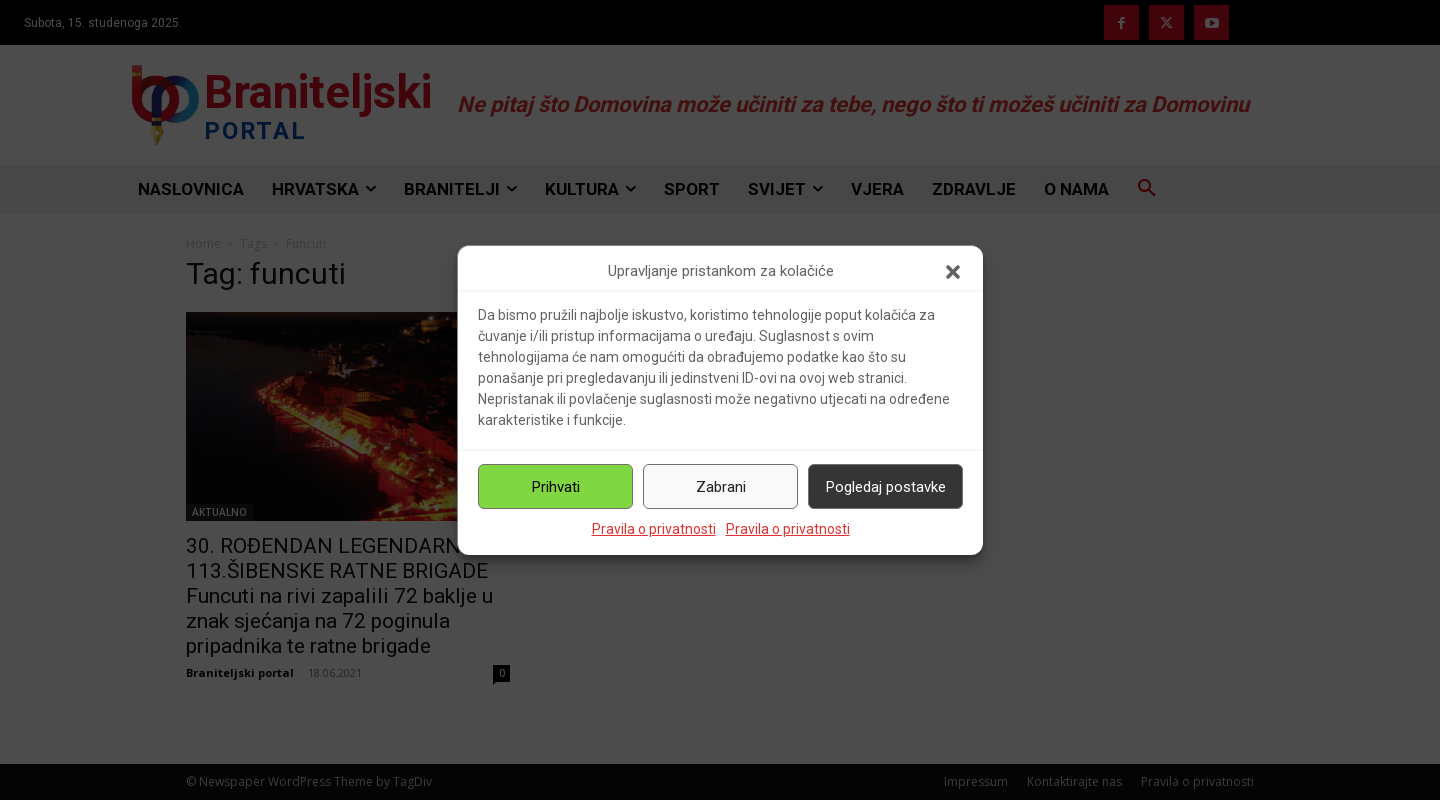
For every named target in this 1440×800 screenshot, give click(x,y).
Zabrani (721, 487)
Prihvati (556, 487)
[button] (953, 272)
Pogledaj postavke (886, 487)
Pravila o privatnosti (654, 529)
